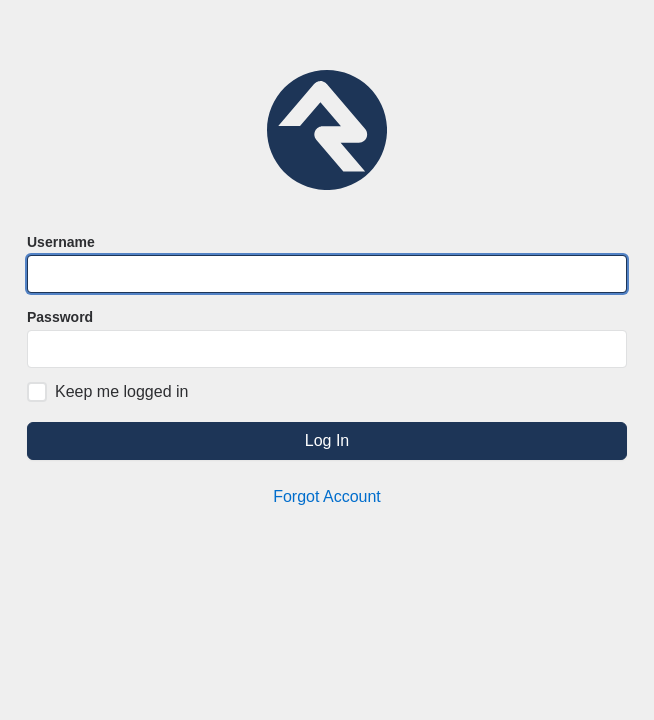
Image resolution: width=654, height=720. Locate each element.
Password (60, 317)
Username (61, 242)
